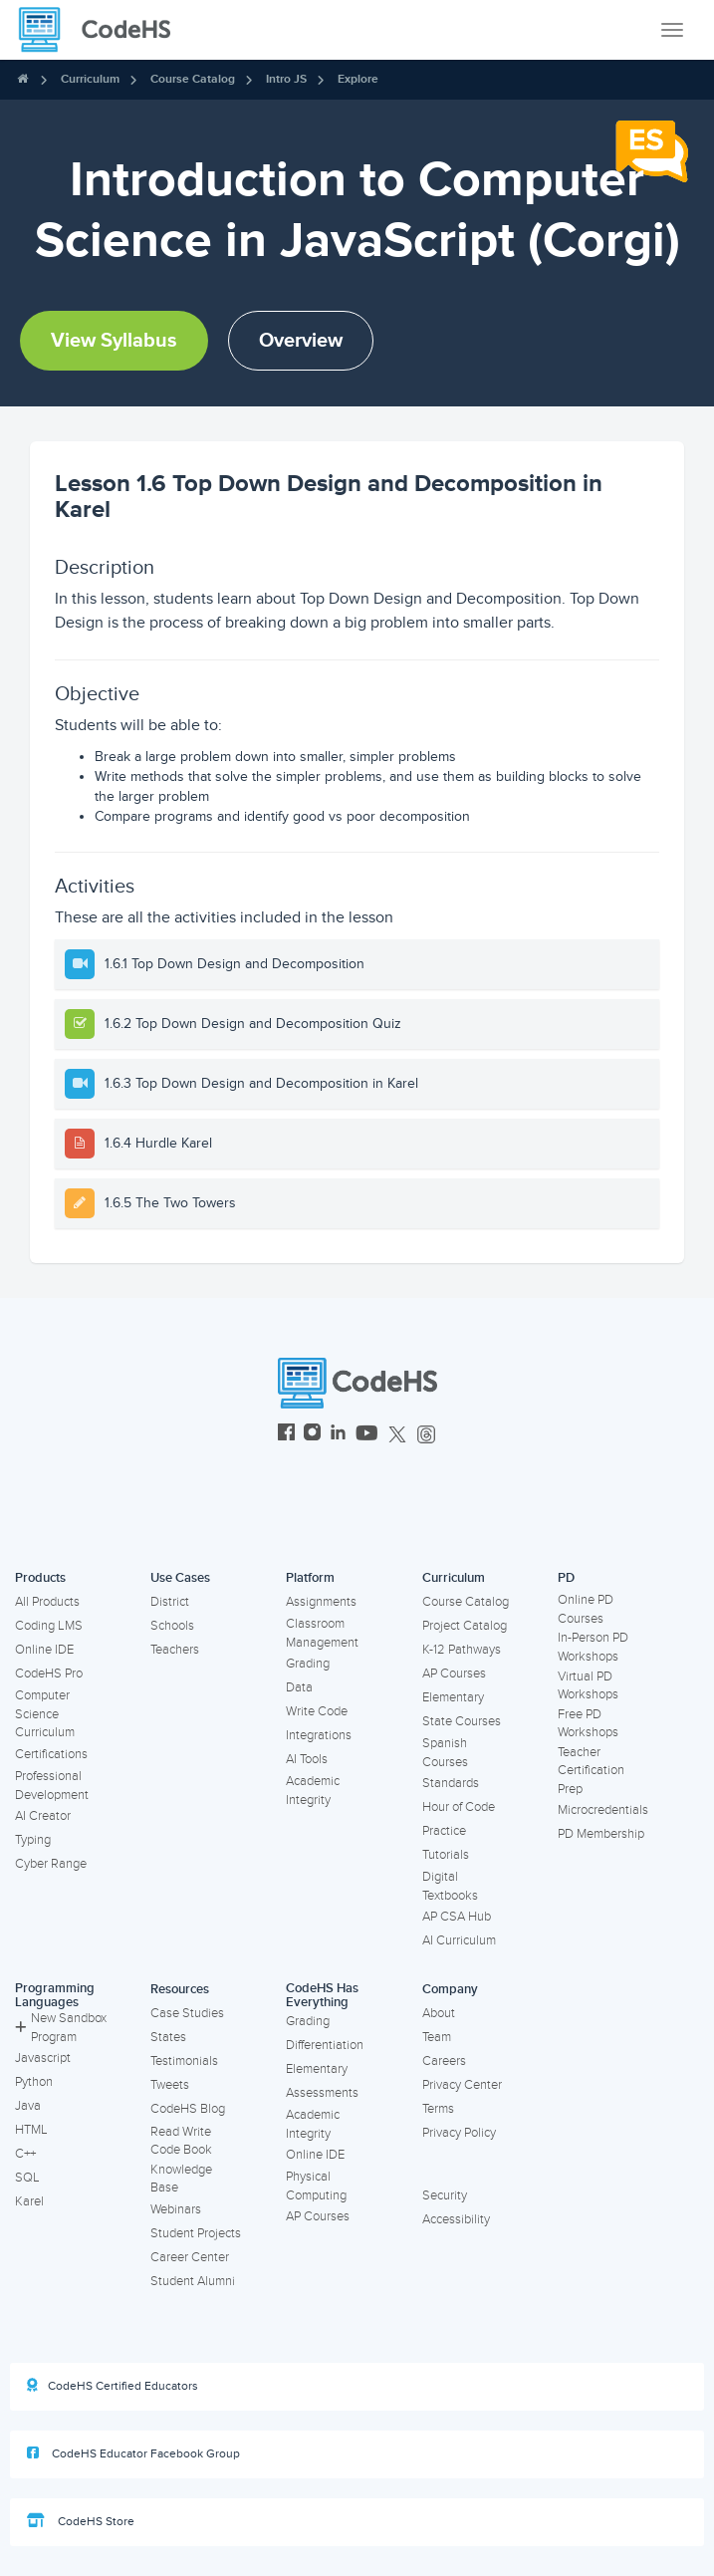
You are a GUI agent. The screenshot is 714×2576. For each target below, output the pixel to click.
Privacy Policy (459, 2133)
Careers (444, 2061)
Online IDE (44, 1650)
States (168, 2037)
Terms (438, 2109)
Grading (308, 1664)
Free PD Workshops (588, 1723)
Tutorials (445, 1855)
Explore (358, 79)
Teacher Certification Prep (591, 1770)
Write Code (317, 1711)
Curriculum (90, 79)
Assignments (321, 1602)
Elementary (453, 1697)
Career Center (189, 2257)
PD (566, 1578)
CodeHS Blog (187, 2109)
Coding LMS (49, 1626)
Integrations (319, 1735)
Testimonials (184, 2061)
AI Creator (43, 1816)
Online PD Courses (585, 1609)
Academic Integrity (313, 1790)
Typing (33, 1840)
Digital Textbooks (450, 1886)
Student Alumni (192, 2281)
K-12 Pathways (461, 1650)
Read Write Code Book (181, 2141)
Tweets (169, 2085)
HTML (31, 2130)
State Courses (461, 1721)
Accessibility (456, 2219)
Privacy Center (462, 2085)
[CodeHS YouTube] (367, 1434)
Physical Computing (316, 2186)
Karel (29, 2201)
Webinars (175, 2209)
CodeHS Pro (49, 1673)
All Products (47, 1602)
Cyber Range (51, 1864)
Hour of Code (458, 1807)
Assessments (322, 2093)
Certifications (51, 1754)
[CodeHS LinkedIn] (338, 1434)
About (438, 2013)
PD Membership (601, 1834)
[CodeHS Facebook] (286, 1434)
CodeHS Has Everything (322, 1995)
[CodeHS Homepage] (102, 30)
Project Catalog (464, 1626)
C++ (25, 2154)
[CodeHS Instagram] (312, 1434)
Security (444, 2195)
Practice (444, 1831)
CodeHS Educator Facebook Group (133, 2453)
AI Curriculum (459, 1940)
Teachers (174, 1650)
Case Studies (187, 2013)
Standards (450, 1783)
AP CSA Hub (456, 1917)
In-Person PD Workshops (593, 1647)
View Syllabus (114, 341)
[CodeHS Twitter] (397, 1434)
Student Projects (195, 2233)
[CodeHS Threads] (426, 1434)
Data (299, 1687)
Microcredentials (603, 1810)
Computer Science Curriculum (45, 1713)
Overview (301, 341)
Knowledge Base (181, 2179)
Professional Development (52, 1785)
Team (436, 2037)
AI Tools (307, 1759)
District (169, 1602)
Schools (172, 1626)
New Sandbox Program (61, 2027)
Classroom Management (322, 1633)
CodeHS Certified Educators (112, 2386)
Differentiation (324, 2045)
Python (34, 2082)
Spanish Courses (445, 1752)
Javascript (43, 2058)
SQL (27, 2178)
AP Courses (454, 1673)
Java (28, 2106)
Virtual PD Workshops (588, 1686)
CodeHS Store (80, 2521)
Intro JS (286, 79)
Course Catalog (192, 79)
